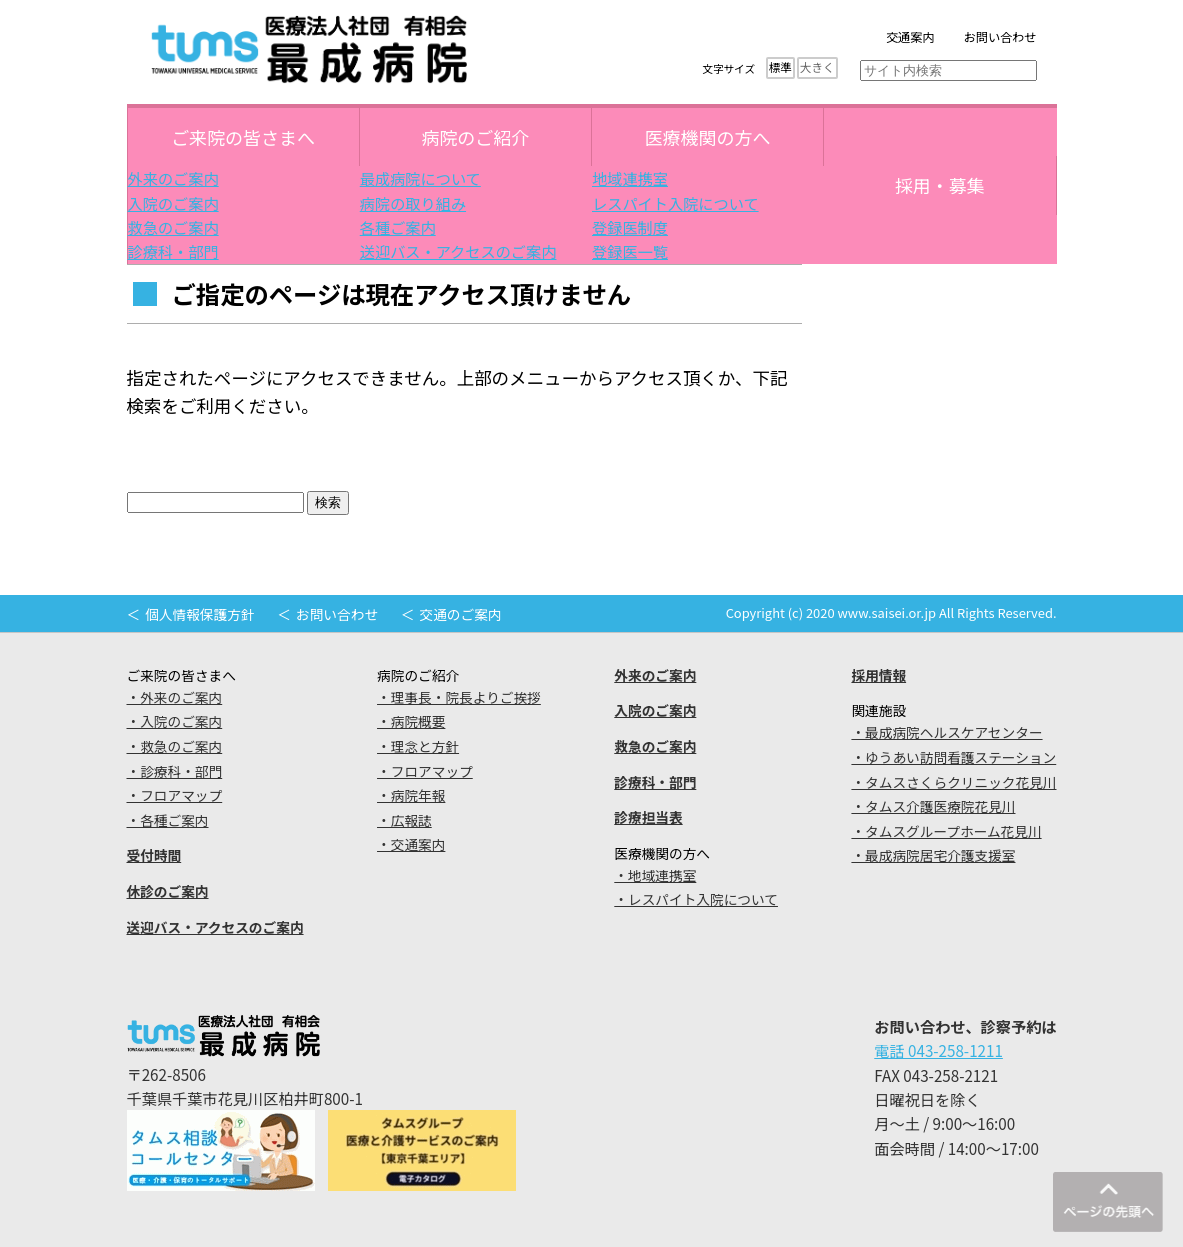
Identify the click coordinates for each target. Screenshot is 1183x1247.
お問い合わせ (1000, 37)
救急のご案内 (173, 227)
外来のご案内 (173, 178)
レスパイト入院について (675, 203)
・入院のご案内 (175, 721)
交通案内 (910, 37)
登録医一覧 (630, 251)
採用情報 (878, 675)
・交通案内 (411, 844)
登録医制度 (630, 227)
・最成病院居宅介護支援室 (933, 855)
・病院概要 (411, 721)
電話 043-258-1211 (938, 1050)
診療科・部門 (173, 251)
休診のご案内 (168, 891)
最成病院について (420, 178)
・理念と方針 (418, 746)
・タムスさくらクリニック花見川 (953, 782)
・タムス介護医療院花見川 (933, 806)
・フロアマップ (175, 795)
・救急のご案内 (175, 746)
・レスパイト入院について (696, 899)
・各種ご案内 (168, 820)
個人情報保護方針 (199, 614)
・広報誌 (404, 820)
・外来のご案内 (175, 697)
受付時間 (154, 855)
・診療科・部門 (175, 771)
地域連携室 (630, 178)
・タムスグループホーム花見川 (946, 831)
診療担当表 (648, 817)
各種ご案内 (398, 227)
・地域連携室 (655, 875)
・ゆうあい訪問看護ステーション (953, 757)
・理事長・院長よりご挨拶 (459, 697)
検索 (328, 502)
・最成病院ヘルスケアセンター (946, 732)
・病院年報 (411, 795)
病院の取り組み (413, 203)
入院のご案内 (173, 203)
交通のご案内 (461, 614)
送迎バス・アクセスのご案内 (458, 251)
